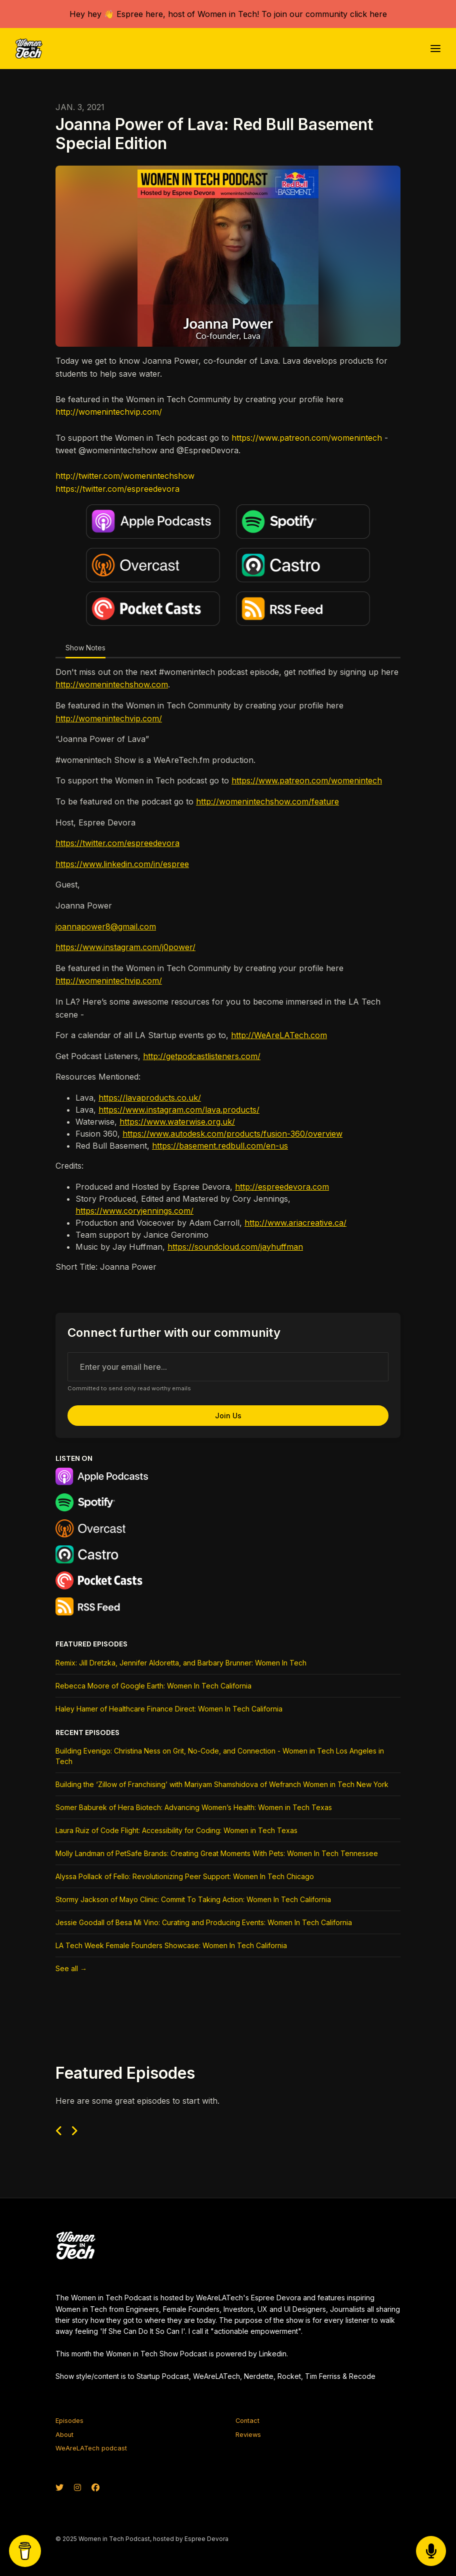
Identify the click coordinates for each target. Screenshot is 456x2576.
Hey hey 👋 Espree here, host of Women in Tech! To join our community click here (228, 14)
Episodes (70, 2420)
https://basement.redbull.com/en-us (220, 1146)
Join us (228, 1415)
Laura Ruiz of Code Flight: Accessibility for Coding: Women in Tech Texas (177, 1830)
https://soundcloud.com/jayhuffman (235, 1247)
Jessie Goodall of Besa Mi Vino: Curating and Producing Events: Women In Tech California (204, 1922)
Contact (248, 2420)
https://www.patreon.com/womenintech (307, 438)
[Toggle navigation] (435, 49)
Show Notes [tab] (86, 647)
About (65, 2434)
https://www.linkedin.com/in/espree (122, 864)
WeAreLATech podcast (91, 2448)
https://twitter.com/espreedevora (118, 489)
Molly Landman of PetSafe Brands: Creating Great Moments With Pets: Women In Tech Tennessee (217, 1853)
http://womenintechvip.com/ (109, 412)
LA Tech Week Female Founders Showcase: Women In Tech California (171, 1945)
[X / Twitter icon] (60, 2487)
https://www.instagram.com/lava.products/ (179, 1110)
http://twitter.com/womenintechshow (125, 476)
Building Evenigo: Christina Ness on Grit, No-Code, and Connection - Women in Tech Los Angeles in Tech (220, 1756)
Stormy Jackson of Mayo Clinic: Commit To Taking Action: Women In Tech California (193, 1899)
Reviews (248, 2434)
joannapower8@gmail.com (106, 927)
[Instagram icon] (77, 2487)
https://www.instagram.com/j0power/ (126, 947)
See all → (71, 1968)
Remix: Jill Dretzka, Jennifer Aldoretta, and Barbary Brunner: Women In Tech (181, 1662)
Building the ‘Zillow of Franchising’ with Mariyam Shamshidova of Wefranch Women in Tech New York (222, 1784)
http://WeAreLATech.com (279, 1035)
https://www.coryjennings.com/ (135, 1211)
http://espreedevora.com (282, 1187)
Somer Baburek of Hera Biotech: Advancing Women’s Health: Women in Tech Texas (194, 1807)
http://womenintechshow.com (112, 684)
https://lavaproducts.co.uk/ (149, 1098)
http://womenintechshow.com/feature (267, 801)
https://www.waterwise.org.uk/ (177, 1122)
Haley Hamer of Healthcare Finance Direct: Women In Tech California (169, 1708)
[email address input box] (228, 1366)
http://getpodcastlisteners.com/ (201, 1056)
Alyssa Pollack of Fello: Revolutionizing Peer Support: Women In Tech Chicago (185, 1876)
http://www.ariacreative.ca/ (295, 1223)
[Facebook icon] (96, 2487)
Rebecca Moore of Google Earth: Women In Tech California (154, 1685)
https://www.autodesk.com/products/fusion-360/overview (232, 1134)
